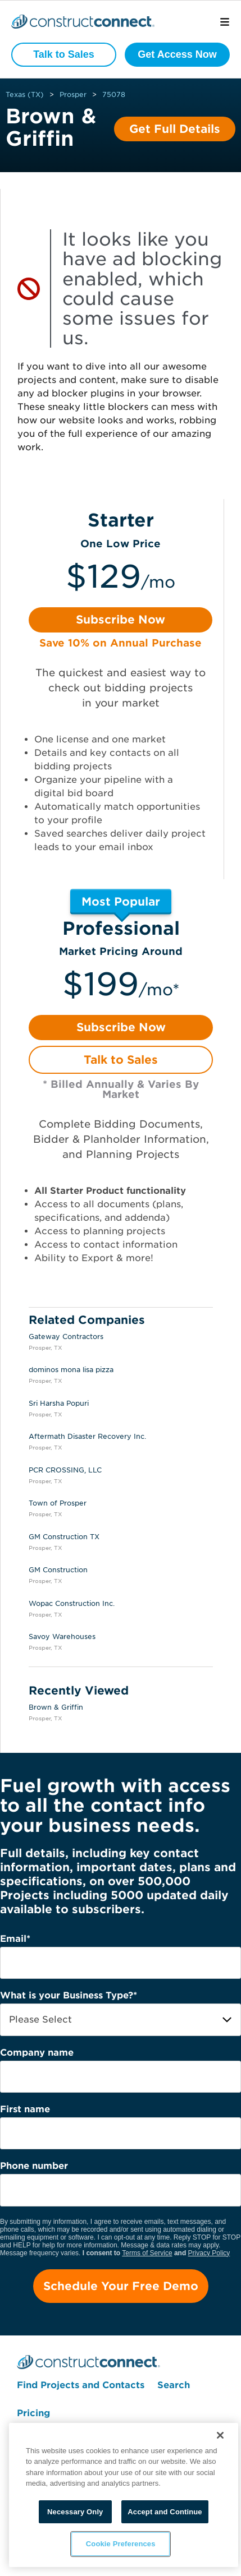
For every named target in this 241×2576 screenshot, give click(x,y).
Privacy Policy (209, 2253)
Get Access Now (177, 54)
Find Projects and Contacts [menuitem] (80, 2385)
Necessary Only (75, 2512)
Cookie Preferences (119, 2544)
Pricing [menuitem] (33, 2413)
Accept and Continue (165, 2512)
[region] (123, 2495)
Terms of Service (147, 2253)
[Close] (220, 2435)
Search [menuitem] (173, 2385)
